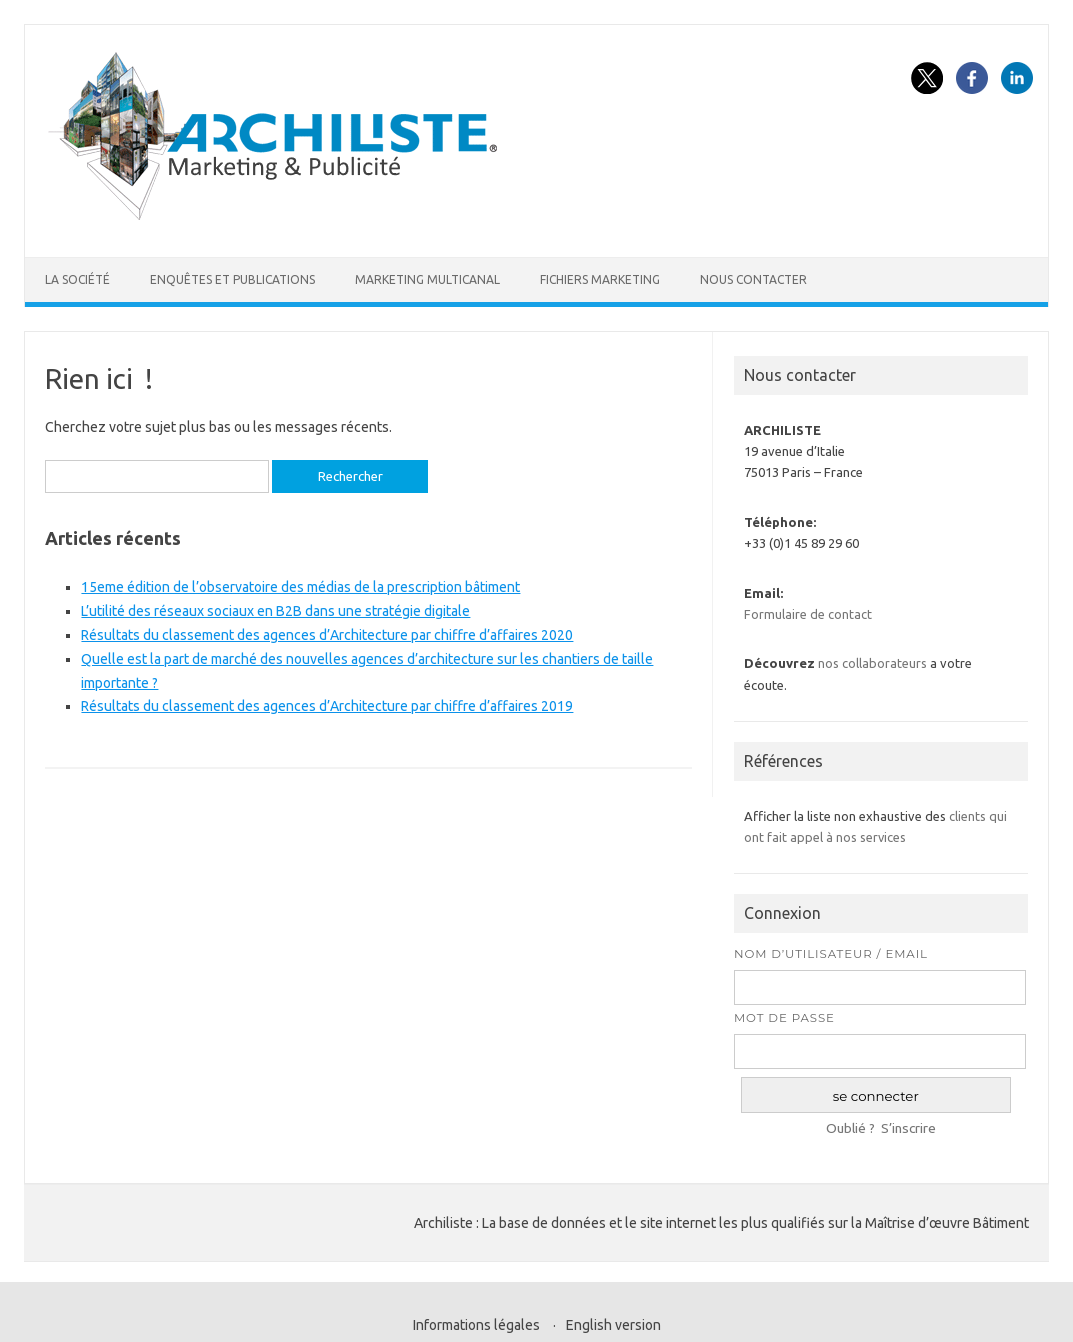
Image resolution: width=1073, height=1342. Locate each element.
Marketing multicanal (427, 279)
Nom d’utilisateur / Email (831, 954)
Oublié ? (850, 1128)
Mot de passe (784, 1018)
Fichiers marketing (600, 279)
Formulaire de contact (808, 614)
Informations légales (476, 1325)
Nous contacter (753, 279)
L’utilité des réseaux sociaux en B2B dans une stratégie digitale (275, 611)
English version (613, 1325)
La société (77, 279)
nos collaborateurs (872, 663)
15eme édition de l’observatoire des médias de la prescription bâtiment (300, 587)
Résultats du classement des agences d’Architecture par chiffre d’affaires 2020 (327, 635)
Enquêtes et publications (232, 279)
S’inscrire (908, 1128)
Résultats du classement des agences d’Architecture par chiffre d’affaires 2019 (327, 706)
